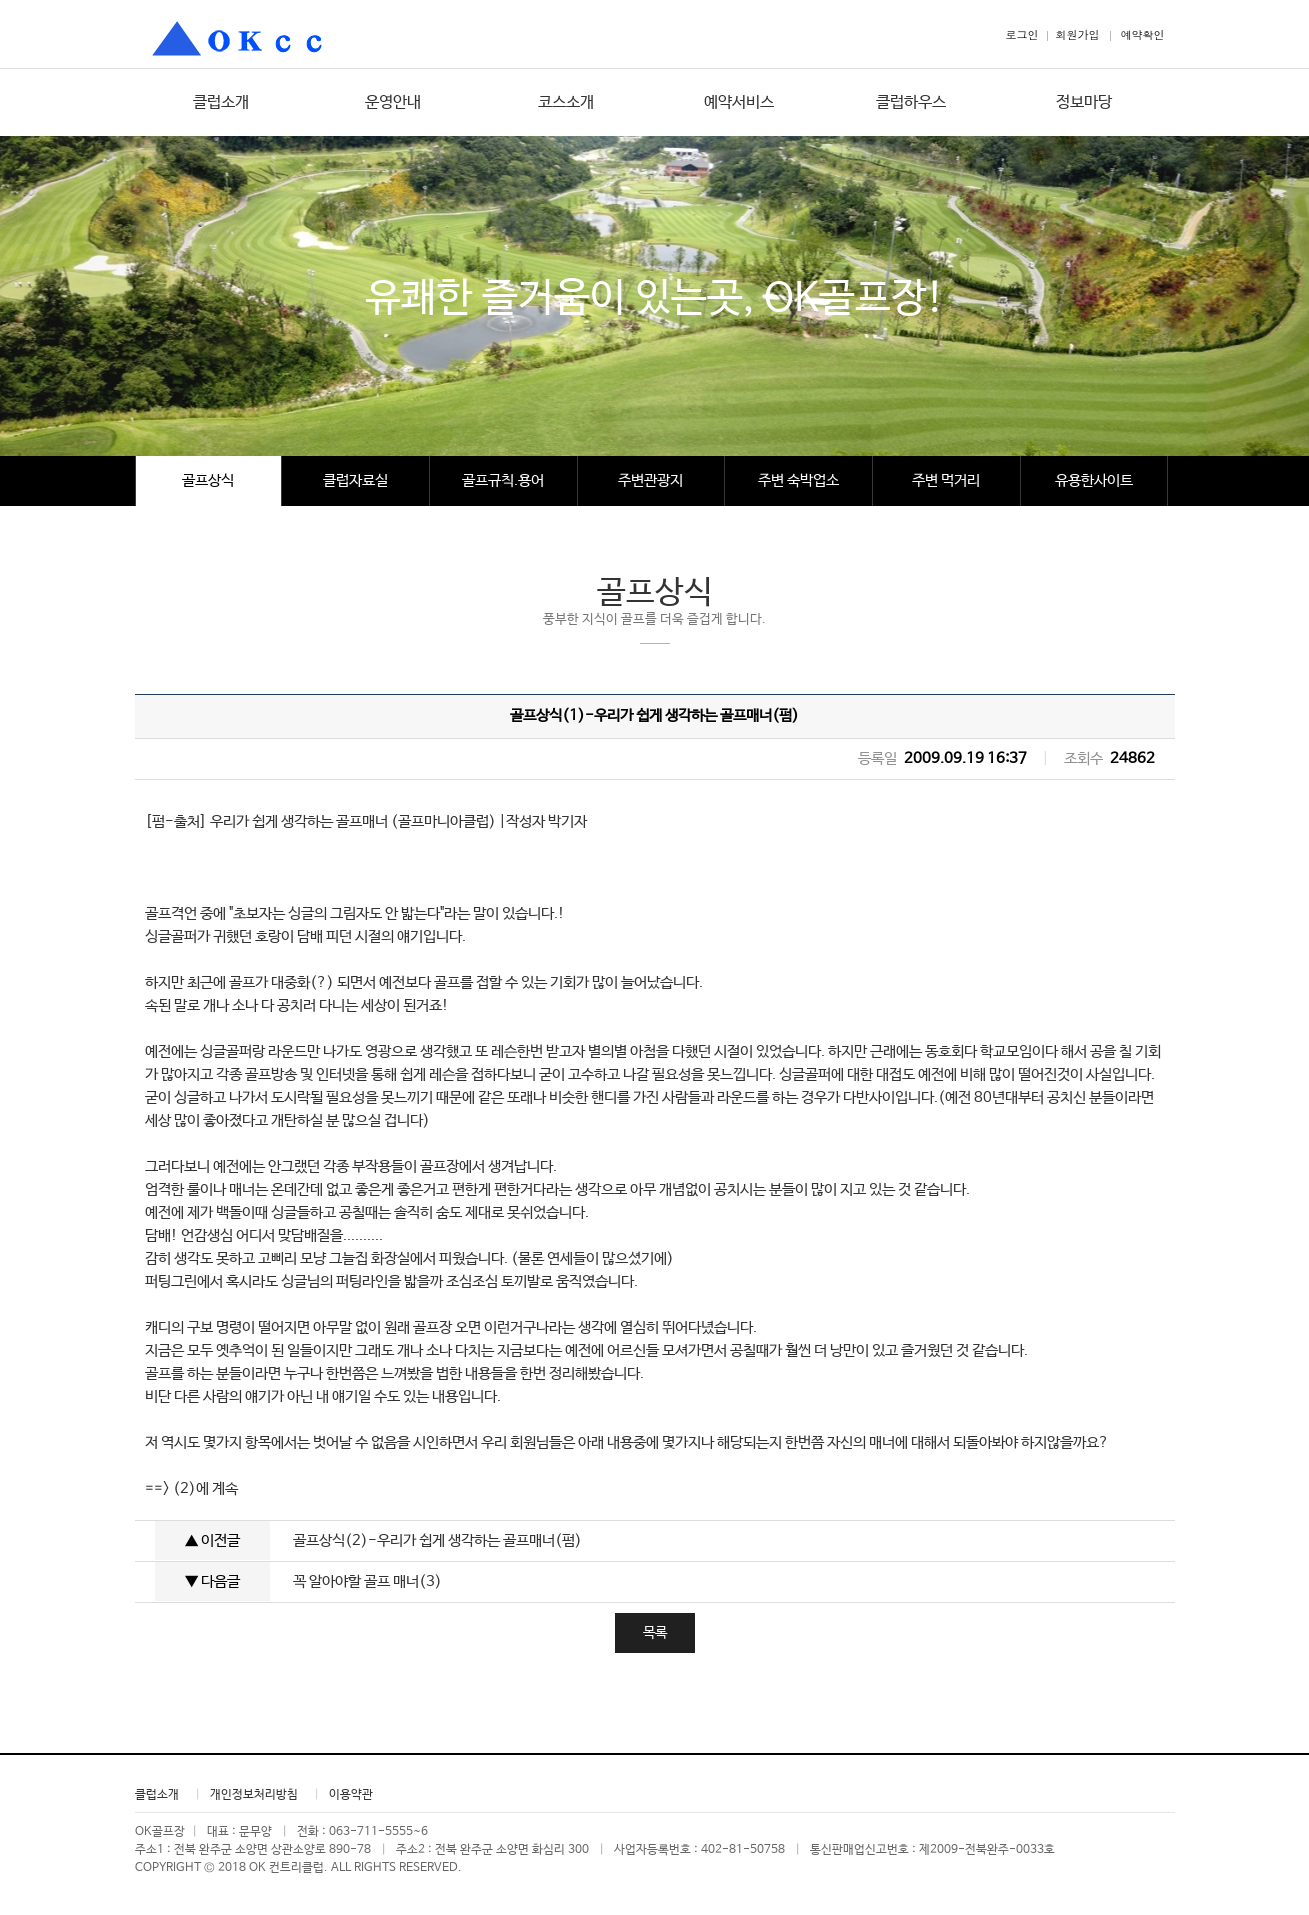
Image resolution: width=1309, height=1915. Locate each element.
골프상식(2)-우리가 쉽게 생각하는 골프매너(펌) (437, 1540)
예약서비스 (739, 102)
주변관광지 (650, 480)
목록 (655, 1633)
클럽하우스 (911, 102)
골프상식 (208, 480)
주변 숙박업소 (798, 480)
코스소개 (566, 102)
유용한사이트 (1094, 480)
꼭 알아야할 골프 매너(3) (367, 1581)
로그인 (1022, 34)
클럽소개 (221, 102)
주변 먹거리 (946, 480)
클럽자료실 (355, 480)
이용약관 (351, 1795)
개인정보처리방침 (254, 1795)
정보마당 (1084, 102)
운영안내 (393, 102)
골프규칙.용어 (503, 480)
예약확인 (1143, 34)
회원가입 (1078, 34)
